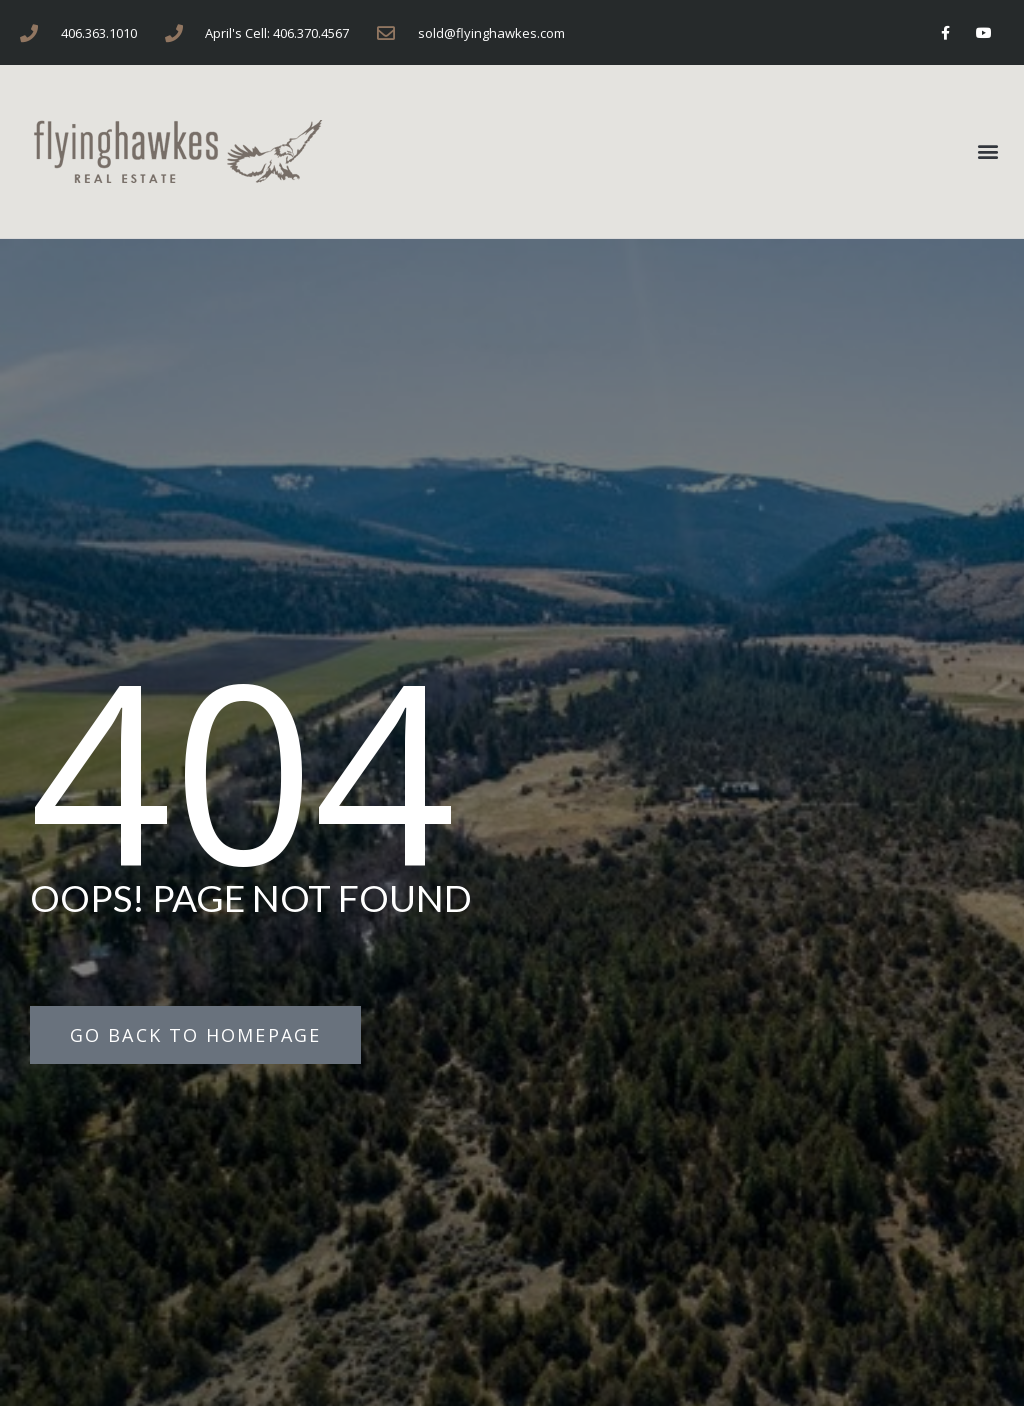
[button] (987, 151)
